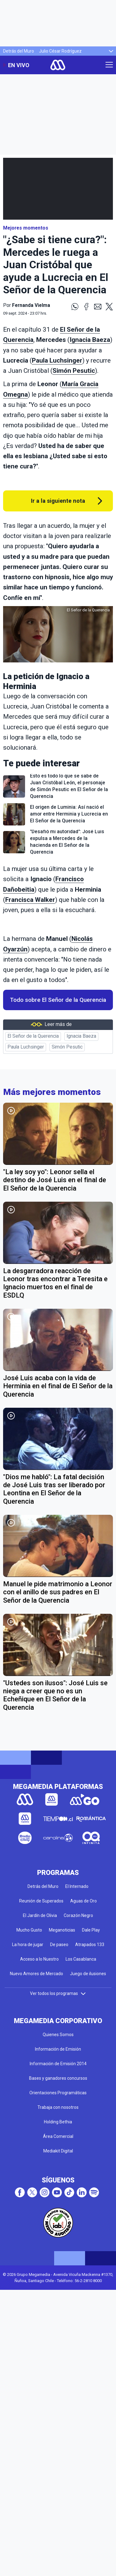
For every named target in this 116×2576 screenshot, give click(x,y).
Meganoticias (62, 1930)
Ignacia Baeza (90, 339)
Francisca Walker (30, 899)
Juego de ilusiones (88, 1973)
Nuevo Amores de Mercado (36, 1973)
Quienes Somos (58, 2034)
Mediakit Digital (58, 2150)
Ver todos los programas (58, 1993)
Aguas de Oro (83, 1900)
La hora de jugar (27, 1944)
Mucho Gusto (29, 1930)
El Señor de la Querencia (33, 1036)
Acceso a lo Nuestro (39, 1959)
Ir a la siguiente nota (58, 501)
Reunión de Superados (41, 1900)
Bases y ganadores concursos (58, 2078)
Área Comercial (58, 2136)
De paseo (59, 1944)
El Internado (76, 1886)
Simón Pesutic (74, 370)
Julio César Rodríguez (60, 51)
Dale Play (91, 1930)
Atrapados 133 (89, 1944)
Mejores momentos (25, 228)
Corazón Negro (78, 1915)
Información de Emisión (58, 2049)
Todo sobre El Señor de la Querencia (58, 1000)
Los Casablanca (81, 1959)
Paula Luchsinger (57, 360)
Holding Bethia (58, 2121)
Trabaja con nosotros (58, 2107)
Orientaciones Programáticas (58, 2092)
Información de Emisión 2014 (58, 2063)
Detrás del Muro (18, 51)
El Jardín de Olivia (40, 1915)
